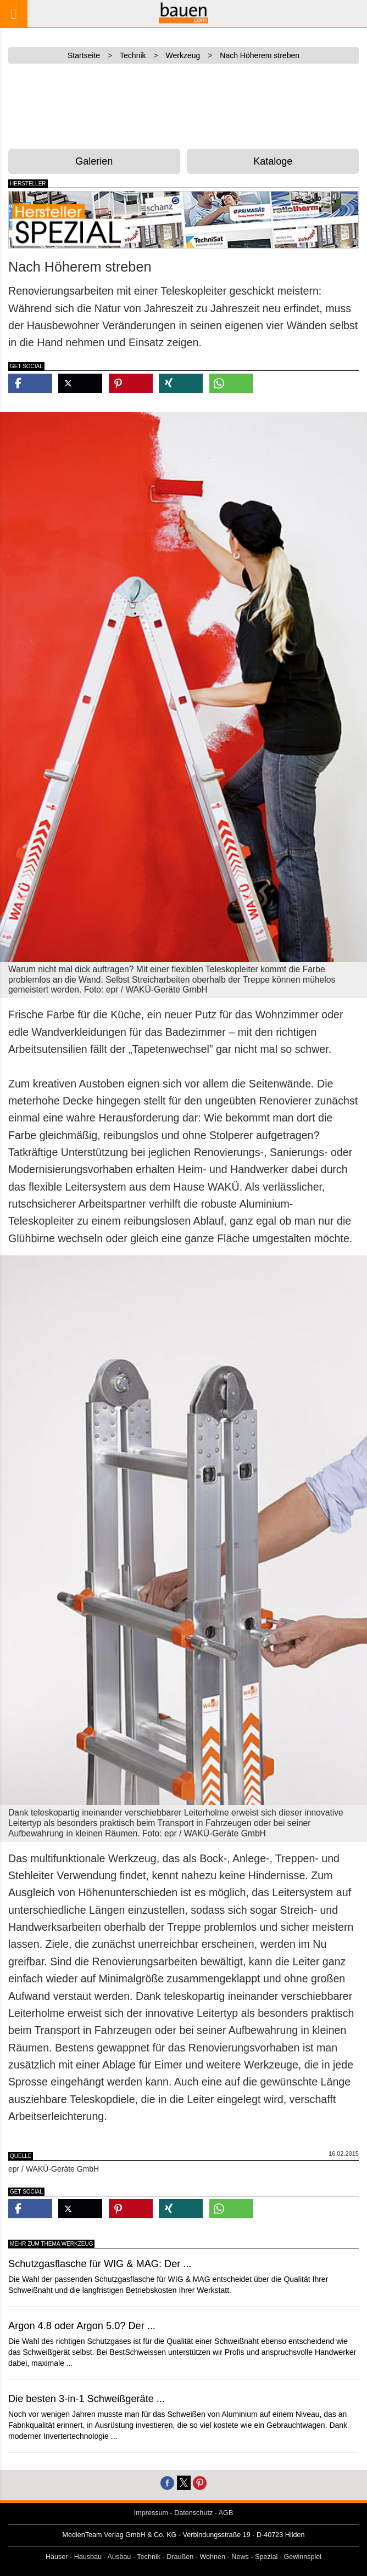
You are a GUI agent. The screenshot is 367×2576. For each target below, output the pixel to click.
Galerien (94, 161)
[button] (30, 383)
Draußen (179, 2557)
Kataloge (272, 161)
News (240, 2557)
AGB (226, 2513)
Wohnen (212, 2557)
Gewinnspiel (303, 2557)
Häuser (57, 2557)
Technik (148, 2557)
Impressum (151, 2513)
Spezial (266, 2557)
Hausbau (88, 2557)
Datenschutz (193, 2513)
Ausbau (119, 2557)
